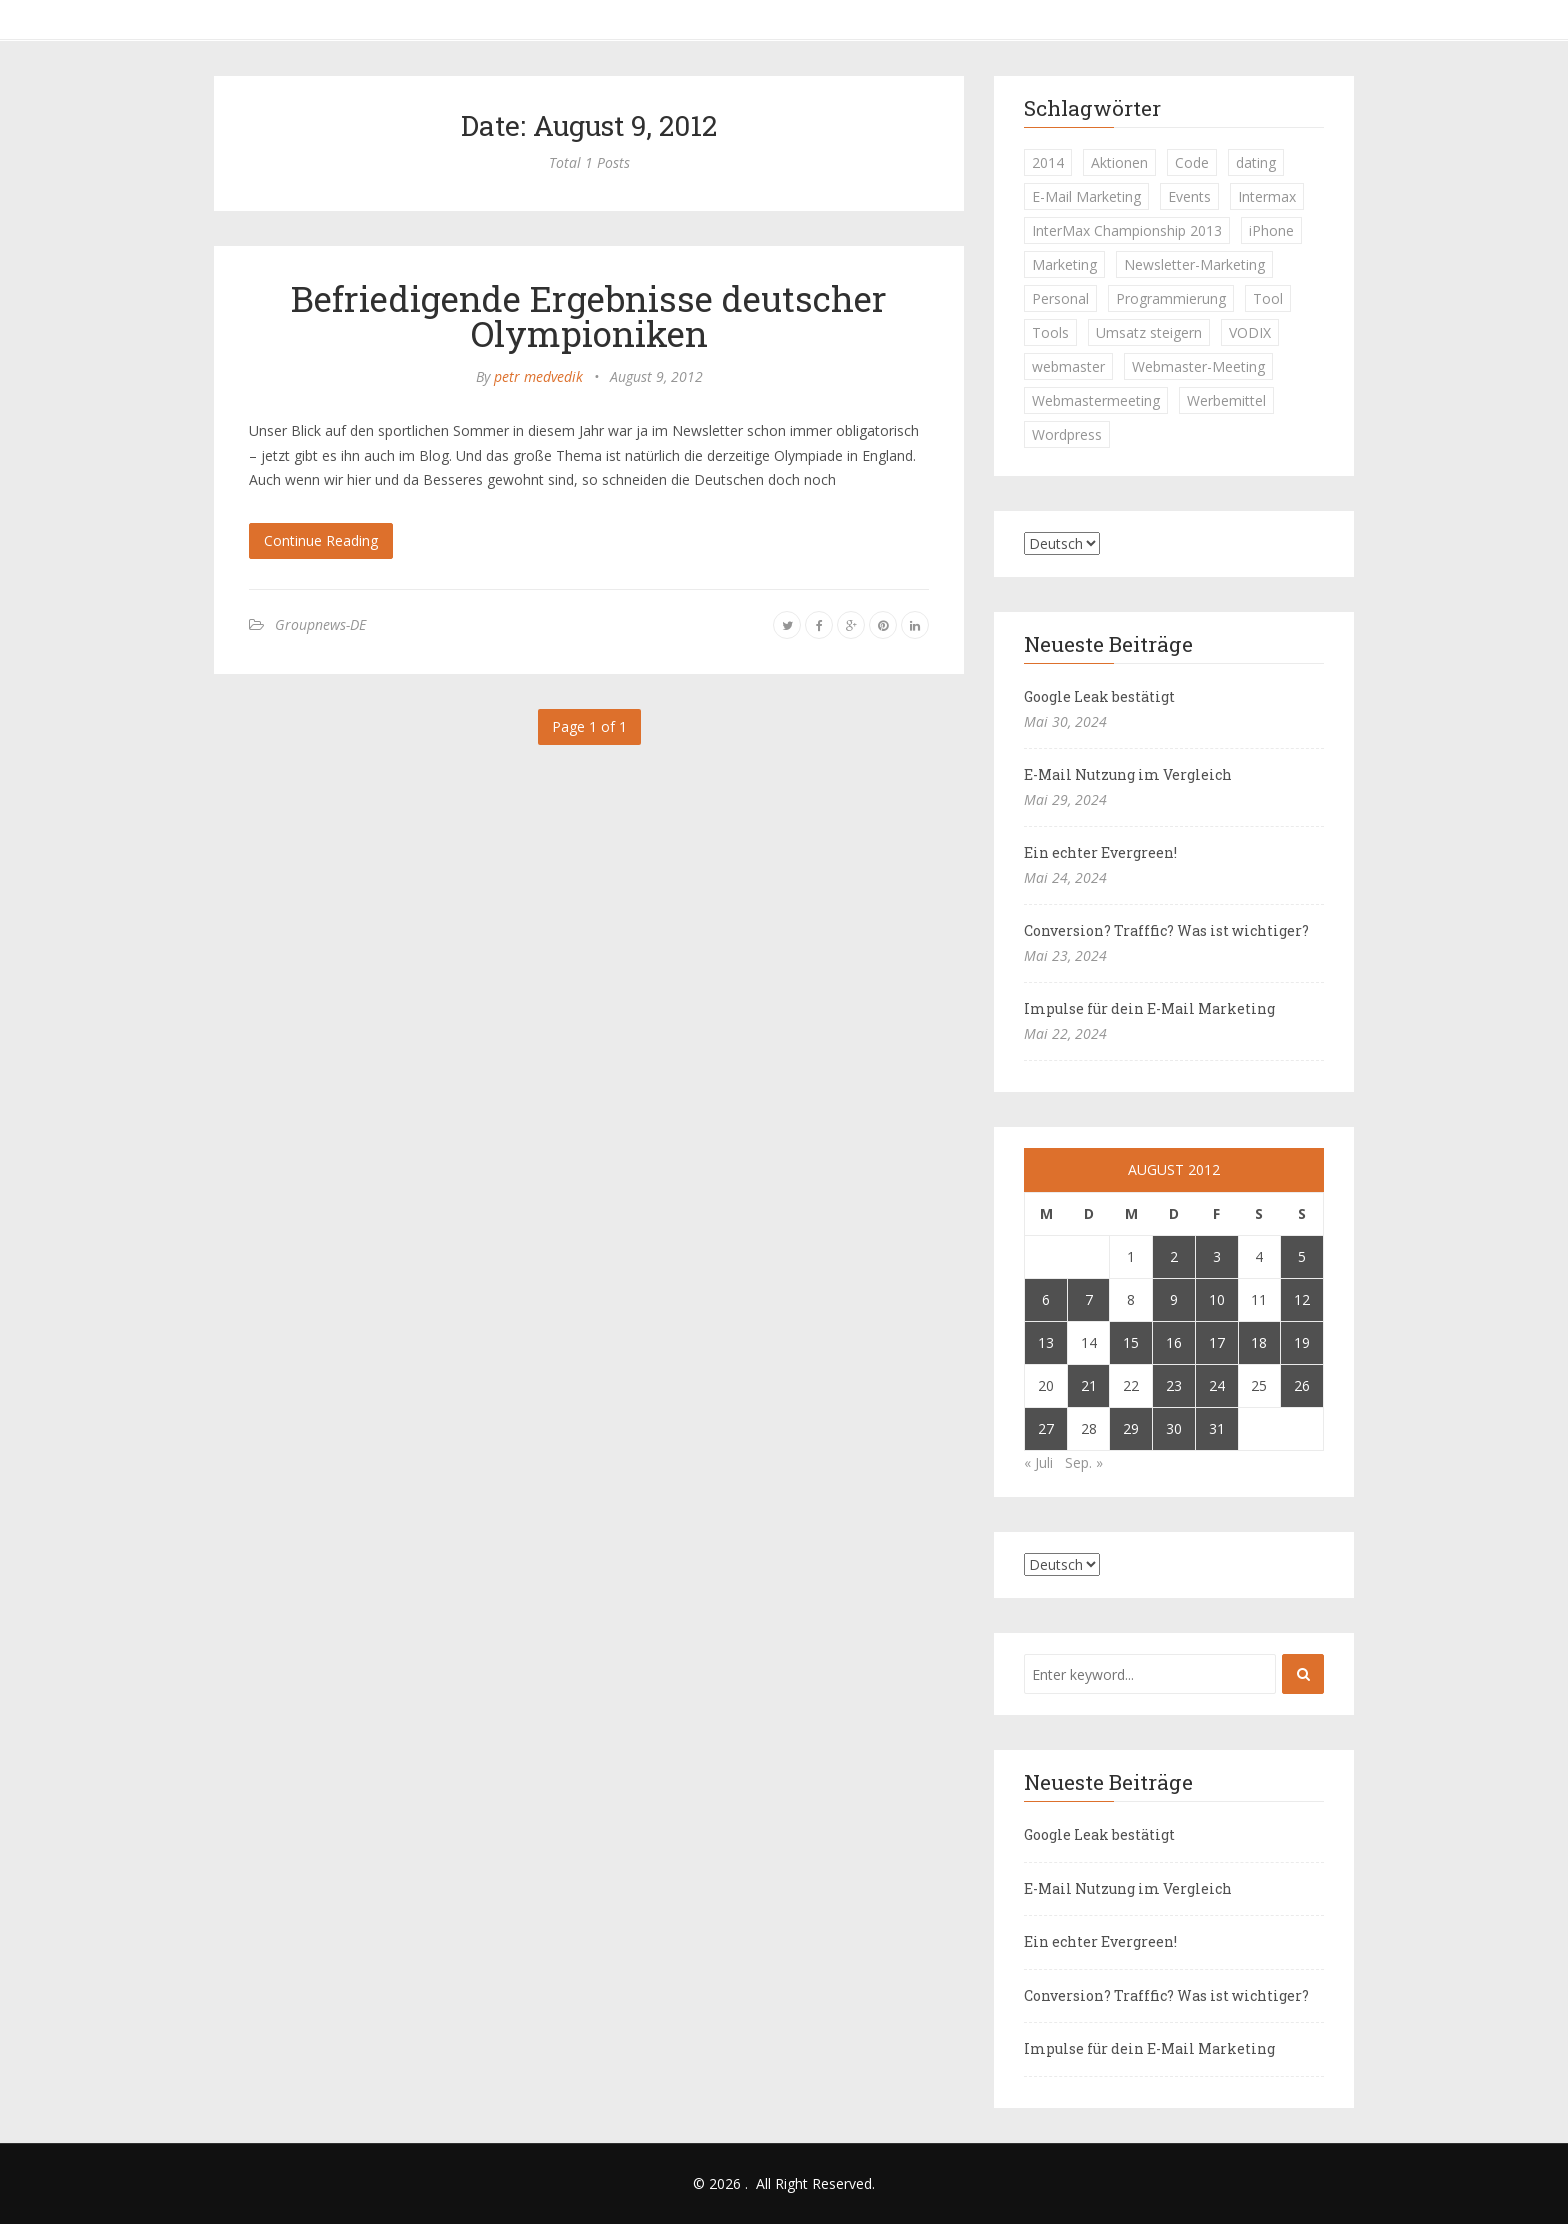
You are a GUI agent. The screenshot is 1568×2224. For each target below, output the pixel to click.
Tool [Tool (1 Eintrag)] (1268, 298)
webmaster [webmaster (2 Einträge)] (1068, 366)
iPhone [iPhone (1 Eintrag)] (1271, 230)
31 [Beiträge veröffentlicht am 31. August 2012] (1217, 1428)
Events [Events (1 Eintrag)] (1189, 196)
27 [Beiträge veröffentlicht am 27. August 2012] (1046, 1428)
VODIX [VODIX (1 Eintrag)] (1250, 332)
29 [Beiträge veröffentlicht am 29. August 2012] (1131, 1428)
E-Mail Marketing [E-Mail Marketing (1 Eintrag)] (1086, 196)
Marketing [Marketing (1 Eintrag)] (1064, 264)
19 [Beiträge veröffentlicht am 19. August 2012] (1302, 1342)
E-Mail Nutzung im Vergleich (1128, 774)
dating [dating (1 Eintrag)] (1256, 162)
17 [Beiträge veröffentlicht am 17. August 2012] (1217, 1342)
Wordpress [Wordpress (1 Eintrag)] (1067, 434)
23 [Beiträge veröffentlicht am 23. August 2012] (1174, 1385)
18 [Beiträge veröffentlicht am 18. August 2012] (1259, 1342)
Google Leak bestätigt (1099, 696)
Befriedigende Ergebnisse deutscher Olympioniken (589, 315)
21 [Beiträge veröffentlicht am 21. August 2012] (1089, 1385)
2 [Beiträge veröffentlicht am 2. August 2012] (1174, 1256)
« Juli (1038, 1462)
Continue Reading (321, 540)
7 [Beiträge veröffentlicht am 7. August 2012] (1089, 1299)
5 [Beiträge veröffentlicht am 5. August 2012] (1302, 1256)
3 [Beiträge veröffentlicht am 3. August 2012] (1217, 1256)
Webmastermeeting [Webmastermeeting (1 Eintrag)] (1096, 400)
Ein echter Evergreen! (1100, 852)
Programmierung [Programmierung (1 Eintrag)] (1171, 298)
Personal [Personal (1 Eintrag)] (1060, 298)
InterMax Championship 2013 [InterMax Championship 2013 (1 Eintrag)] (1127, 230)
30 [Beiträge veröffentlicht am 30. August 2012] (1174, 1428)
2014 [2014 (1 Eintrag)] (1048, 162)
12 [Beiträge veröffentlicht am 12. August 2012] (1302, 1299)
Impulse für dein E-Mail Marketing (1149, 1008)
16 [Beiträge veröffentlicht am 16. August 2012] (1174, 1342)
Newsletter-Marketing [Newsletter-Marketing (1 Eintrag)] (1194, 264)
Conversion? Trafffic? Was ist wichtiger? (1166, 930)
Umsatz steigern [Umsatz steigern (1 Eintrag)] (1149, 332)
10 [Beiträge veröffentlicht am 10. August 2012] (1217, 1299)
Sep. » (1084, 1462)
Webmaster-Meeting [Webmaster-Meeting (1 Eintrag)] (1198, 366)
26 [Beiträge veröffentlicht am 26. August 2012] (1302, 1385)
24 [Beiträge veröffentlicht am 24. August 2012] (1217, 1385)
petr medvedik (538, 376)
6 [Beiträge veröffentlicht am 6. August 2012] (1046, 1299)
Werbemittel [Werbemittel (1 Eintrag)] (1226, 400)
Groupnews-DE (320, 624)
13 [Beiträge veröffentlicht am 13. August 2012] (1046, 1342)
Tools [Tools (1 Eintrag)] (1050, 332)
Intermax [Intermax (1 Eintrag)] (1267, 196)
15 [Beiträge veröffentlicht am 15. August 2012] (1131, 1342)
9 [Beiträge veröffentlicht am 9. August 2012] (1174, 1299)
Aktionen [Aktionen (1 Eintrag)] (1119, 162)
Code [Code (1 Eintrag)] (1192, 162)
